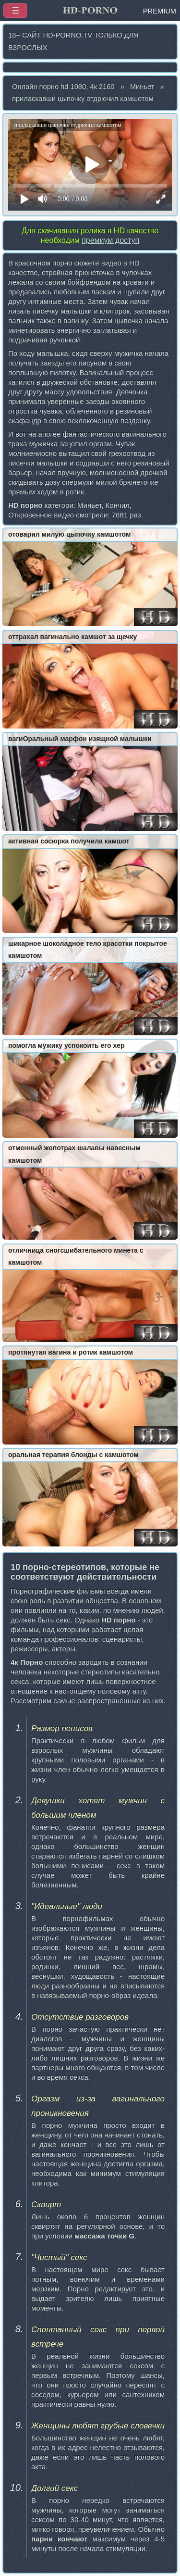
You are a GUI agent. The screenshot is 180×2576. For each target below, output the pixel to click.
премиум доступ (110, 240)
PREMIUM (159, 11)
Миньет (142, 86)
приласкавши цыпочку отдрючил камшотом (83, 98)
